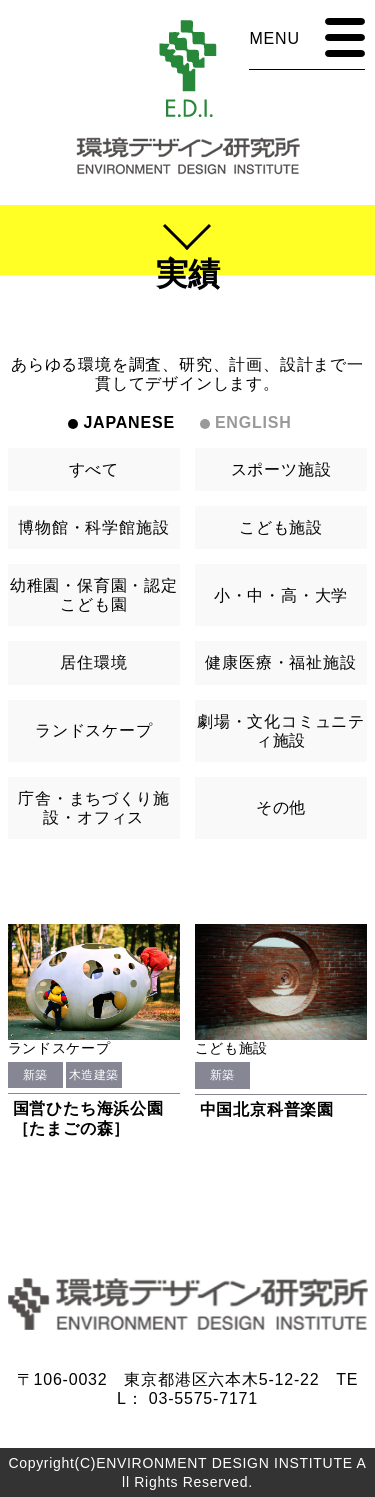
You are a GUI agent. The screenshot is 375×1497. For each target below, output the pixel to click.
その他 (281, 807)
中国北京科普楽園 (267, 1109)
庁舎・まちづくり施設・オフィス (93, 808)
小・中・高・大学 (281, 595)
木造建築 (94, 1075)
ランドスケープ (94, 730)
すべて (94, 469)
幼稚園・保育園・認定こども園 (94, 595)
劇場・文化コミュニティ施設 (281, 731)
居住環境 (93, 662)
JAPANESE (128, 422)
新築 (35, 1075)
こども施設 (281, 527)
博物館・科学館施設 (93, 527)
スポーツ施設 (281, 469)
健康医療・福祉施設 (280, 662)
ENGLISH (253, 422)
